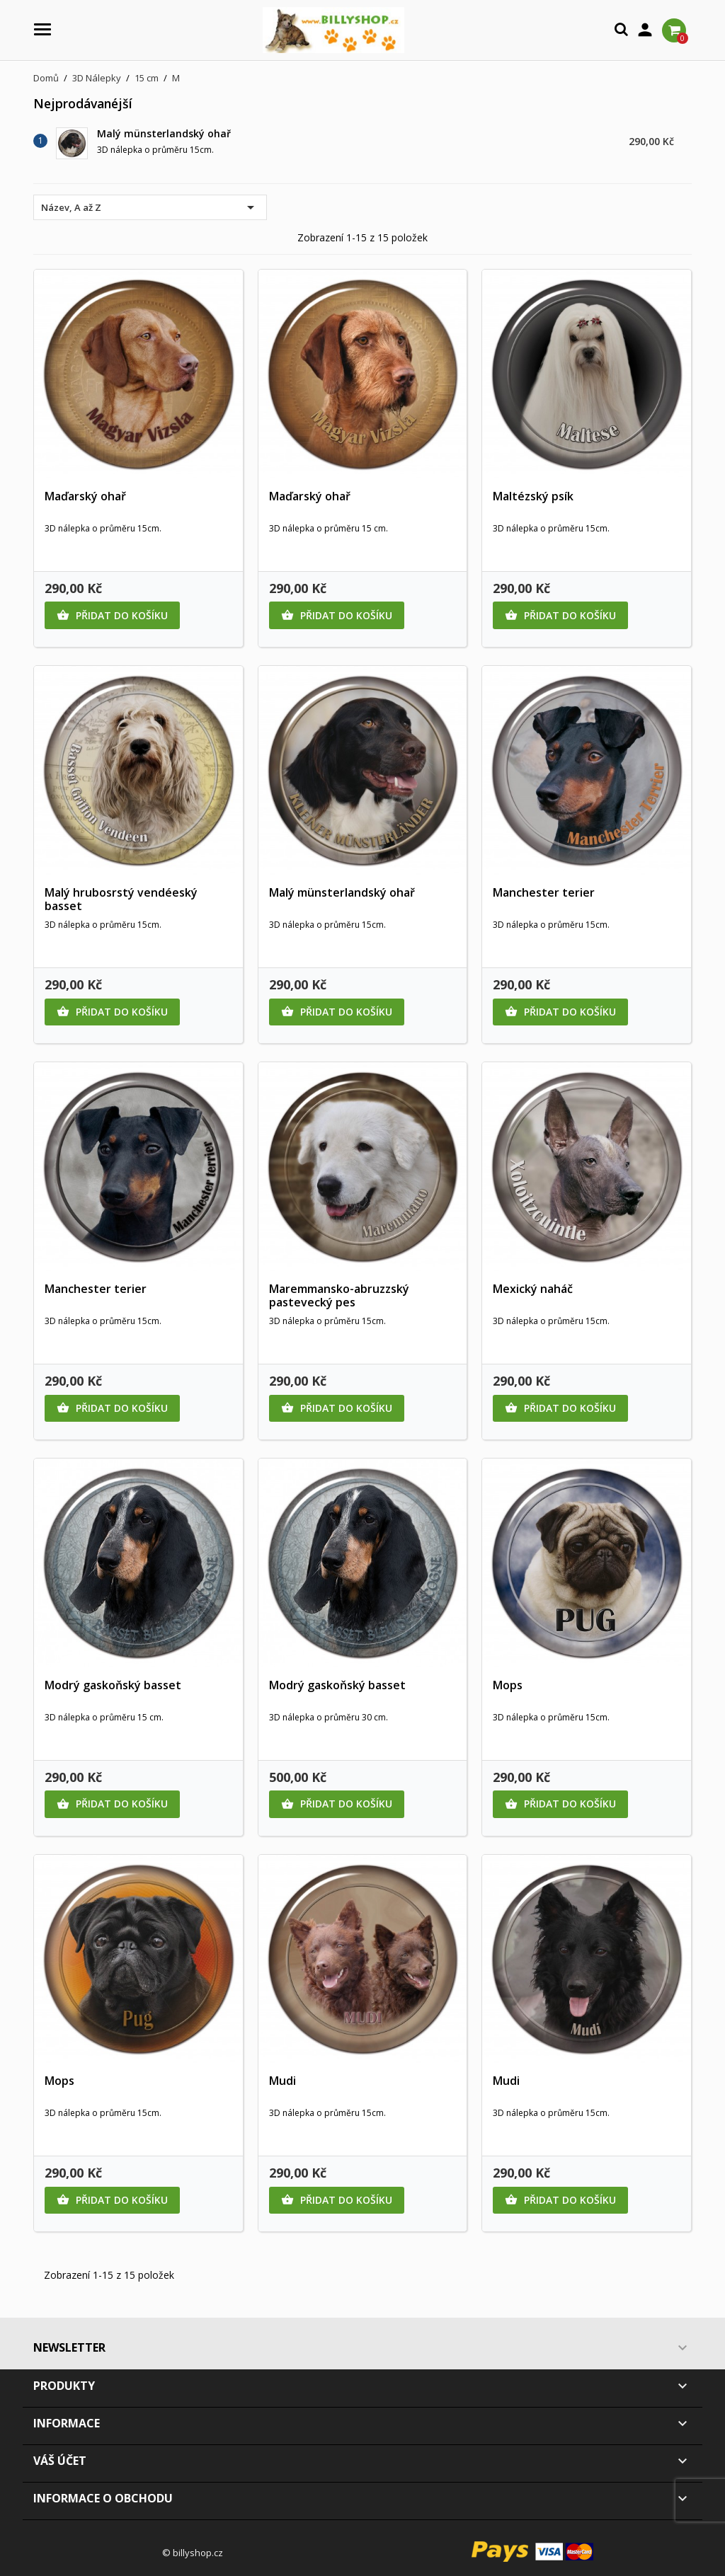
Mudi (282, 2080)
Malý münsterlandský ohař (164, 133)
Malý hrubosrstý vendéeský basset (121, 899)
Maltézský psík (533, 496)
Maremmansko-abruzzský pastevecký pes (339, 1296)
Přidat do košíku (112, 616)
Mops (508, 1685)
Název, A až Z (150, 207)
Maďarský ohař (85, 496)
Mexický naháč (533, 1288)
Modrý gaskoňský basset (113, 1685)
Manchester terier (544, 892)
